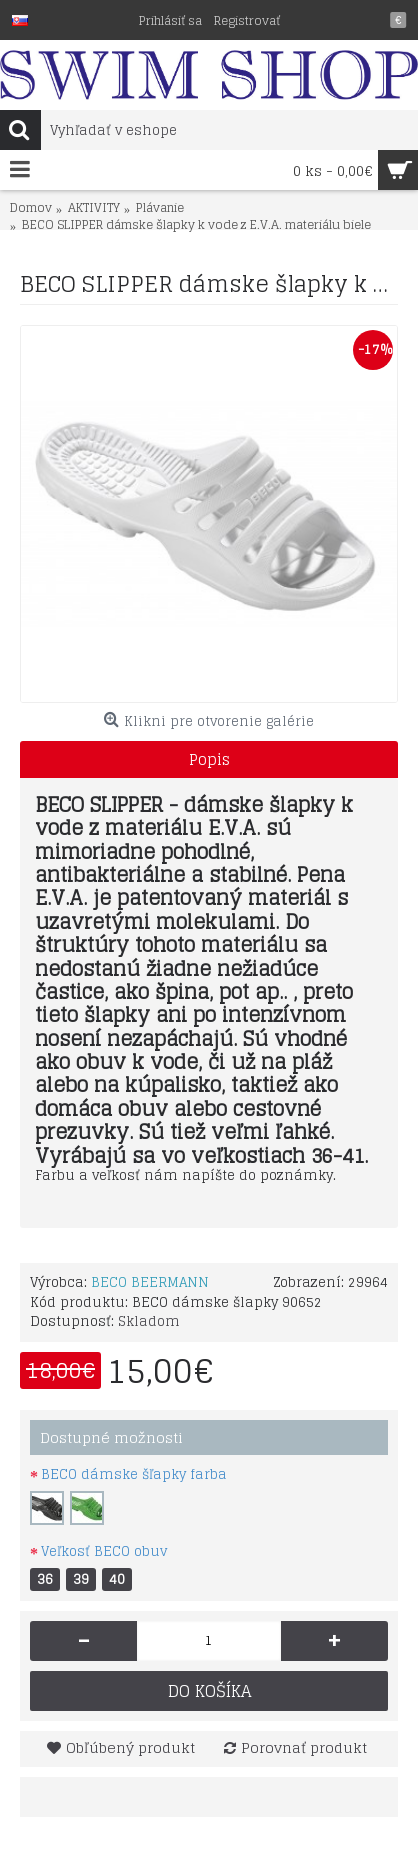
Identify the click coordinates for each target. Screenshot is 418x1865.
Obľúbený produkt (130, 1747)
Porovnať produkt (304, 1747)
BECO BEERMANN (150, 1282)
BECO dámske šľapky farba (134, 1474)
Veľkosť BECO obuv (104, 1551)
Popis (209, 759)
